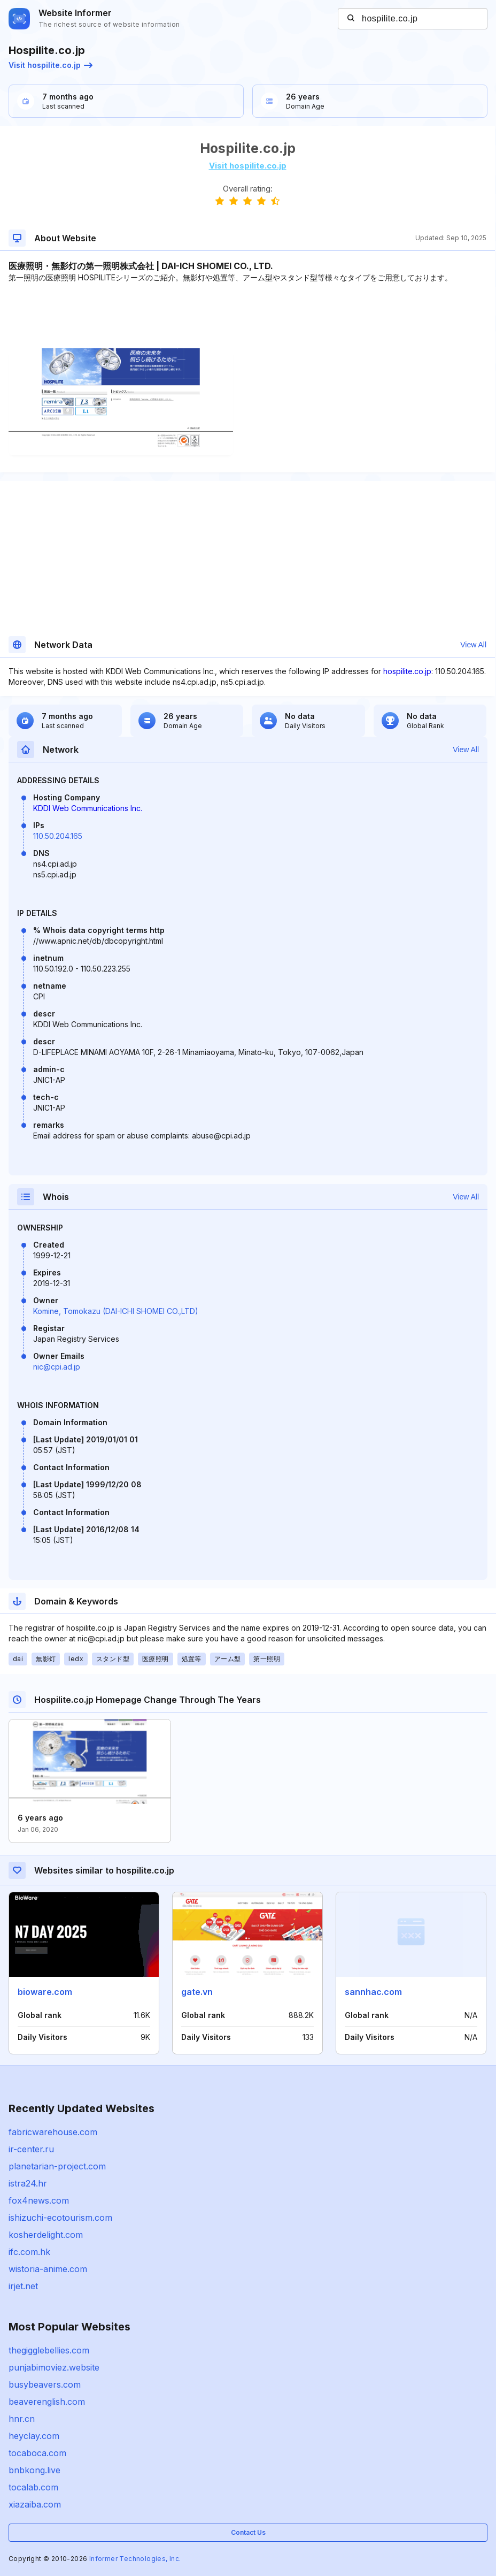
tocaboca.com (37, 2453)
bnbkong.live (34, 2470)
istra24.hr (28, 2183)
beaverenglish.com (47, 2401)
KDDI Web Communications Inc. (87, 808)
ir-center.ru (31, 2149)
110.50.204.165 (57, 835)
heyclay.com (34, 2435)
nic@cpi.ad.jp (56, 1366)
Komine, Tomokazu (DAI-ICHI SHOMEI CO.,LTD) (115, 1311)
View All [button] (473, 644)
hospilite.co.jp (407, 671)
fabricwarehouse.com (53, 2132)
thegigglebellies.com (49, 2350)
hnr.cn (22, 2418)
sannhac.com (373, 1991)
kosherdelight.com (46, 2234)
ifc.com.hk (29, 2251)
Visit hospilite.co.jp (50, 65)
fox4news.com (39, 2200)
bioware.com (45, 1991)
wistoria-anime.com (48, 2269)
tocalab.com (33, 2487)
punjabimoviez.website (54, 2367)
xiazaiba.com (35, 2504)
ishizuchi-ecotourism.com (60, 2217)
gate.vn (197, 1991)
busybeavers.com (45, 2384)
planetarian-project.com (57, 2166)
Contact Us (248, 2532)
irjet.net (23, 2286)
